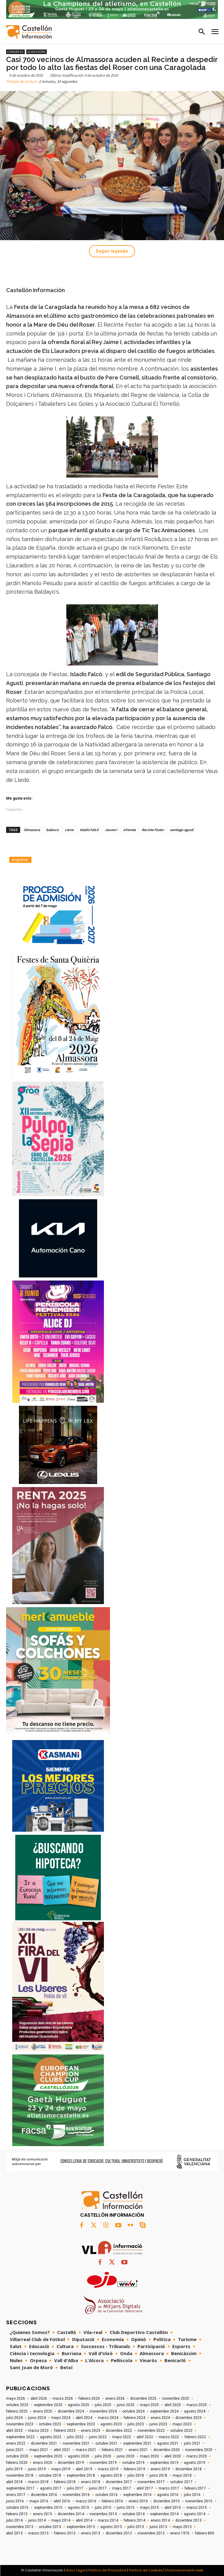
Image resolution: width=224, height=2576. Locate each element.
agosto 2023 (111, 2424)
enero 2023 (90, 2430)
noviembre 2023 (19, 2424)
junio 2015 (125, 2507)
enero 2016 (138, 2501)
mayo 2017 (121, 2488)
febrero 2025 (17, 2411)
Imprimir (20, 859)
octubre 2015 (17, 2507)
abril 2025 (172, 2405)
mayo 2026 (15, 2398)
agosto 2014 (194, 2514)
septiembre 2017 (20, 2488)
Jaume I (111, 829)
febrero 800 (204, 2533)
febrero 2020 (17, 2462)
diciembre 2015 (166, 2501)
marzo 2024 (108, 2418)
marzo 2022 (169, 2437)
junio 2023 (158, 2424)
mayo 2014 (60, 2520)
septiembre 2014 (164, 2514)
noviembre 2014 (103, 2514)
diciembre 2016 (44, 2495)
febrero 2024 (134, 2418)
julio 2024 (14, 2418)
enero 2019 (160, 2469)
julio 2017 (75, 2488)
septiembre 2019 (164, 2462)
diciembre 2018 (188, 2469)
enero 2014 (160, 2520)
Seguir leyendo (112, 251)
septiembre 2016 (137, 2495)
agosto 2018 (111, 2475)
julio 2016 (192, 2495)
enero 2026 (115, 2398)
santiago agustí (181, 829)
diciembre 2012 (119, 2533)
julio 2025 (103, 2405)
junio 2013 (158, 2527)
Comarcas (15, 51)
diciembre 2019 (71, 2462)
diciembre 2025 (143, 2398)
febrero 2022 (195, 2437)
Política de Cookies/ (146, 2570)
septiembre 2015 (48, 2507)
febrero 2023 (64, 2430)
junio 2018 (158, 2475)
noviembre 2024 (103, 2411)
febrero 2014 (134, 2520)
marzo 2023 (38, 2430)
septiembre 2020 (48, 2456)
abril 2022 (145, 2437)
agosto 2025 (78, 2405)
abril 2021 (62, 2450)
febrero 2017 (195, 2488)
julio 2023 (135, 2424)
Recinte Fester (153, 829)
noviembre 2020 (198, 2450)
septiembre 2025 (48, 2405)
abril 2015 (172, 2507)
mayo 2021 (38, 2450)
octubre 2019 (133, 2462)
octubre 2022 (181, 2430)
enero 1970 (179, 2533)
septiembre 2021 (137, 2443)
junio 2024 (37, 2418)
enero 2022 (15, 2443)
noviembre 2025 (175, 2398)
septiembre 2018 (81, 2475)
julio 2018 (135, 2475)
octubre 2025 (17, 2405)
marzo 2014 (108, 2520)
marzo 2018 (38, 2482)
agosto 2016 (167, 2495)
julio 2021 (192, 2443)
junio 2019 (37, 2469)
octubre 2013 (50, 2527)
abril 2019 (84, 2469)
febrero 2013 (64, 2533)
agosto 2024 (194, 2411)
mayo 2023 (182, 2424)
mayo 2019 (60, 2469)
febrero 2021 (112, 2450)
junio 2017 (98, 2488)
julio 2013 (135, 2527)
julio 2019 (14, 2469)
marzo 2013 (38, 2533)
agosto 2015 (78, 2507)
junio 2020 (125, 2456)
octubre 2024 (133, 2411)
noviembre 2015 (198, 2501)
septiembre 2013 (81, 2527)
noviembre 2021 (76, 2443)
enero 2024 (160, 2418)
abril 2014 (84, 2520)
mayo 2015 (149, 2507)
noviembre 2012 (151, 2533)
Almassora (36, 51)
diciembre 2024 (71, 2411)
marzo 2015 (196, 2507)
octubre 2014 (133, 2514)
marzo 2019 (108, 2469)
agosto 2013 (111, 2527)
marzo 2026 (63, 2398)
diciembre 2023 (188, 2418)
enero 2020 (42, 2462)
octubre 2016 (106, 2495)
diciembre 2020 (166, 2450)
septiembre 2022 (20, 2437)
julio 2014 (14, 2520)
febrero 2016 (112, 2501)
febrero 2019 (134, 2469)
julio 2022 (75, 2437)
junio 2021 (15, 2450)
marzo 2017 (169, 2488)
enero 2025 (42, 2411)
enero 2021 (138, 2450)
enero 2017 (15, 2495)
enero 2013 (90, 2533)
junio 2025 (125, 2405)
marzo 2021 (86, 2450)
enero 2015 (42, 2514)
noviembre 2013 (19, 2527)
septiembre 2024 (164, 2411)
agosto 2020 (78, 2456)
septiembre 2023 (81, 2424)
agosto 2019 (194, 2462)
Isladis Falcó (89, 829)
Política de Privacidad (107, 2570)
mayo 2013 (182, 2527)
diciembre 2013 (188, 2520)
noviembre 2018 (19, 2475)
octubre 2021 (106, 2443)
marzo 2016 (86, 2501)
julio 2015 (103, 2507)
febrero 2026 (89, 2398)
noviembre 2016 (76, 2495)
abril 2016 (62, 2501)
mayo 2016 (38, 2501)
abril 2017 (145, 2488)
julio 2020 (103, 2456)
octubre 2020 (17, 2456)
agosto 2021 (167, 2443)
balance (52, 829)
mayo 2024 (60, 2418)
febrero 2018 (64, 2482)
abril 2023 (14, 2430)
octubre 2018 (50, 2475)
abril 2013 (14, 2533)
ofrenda (129, 829)
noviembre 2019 (103, 2462)
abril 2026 (39, 2398)
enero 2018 (90, 2482)
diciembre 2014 (71, 2514)
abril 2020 (172, 2456)
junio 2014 (37, 2520)
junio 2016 (15, 2501)
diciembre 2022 (119, 2430)
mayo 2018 (182, 2475)
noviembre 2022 (151, 2430)
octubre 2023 (50, 2424)
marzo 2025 (196, 2405)
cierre (69, 829)
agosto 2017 (50, 2488)
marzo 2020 (196, 2456)
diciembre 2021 (44, 2443)
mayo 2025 (149, 2405)
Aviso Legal (76, 2570)
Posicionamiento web (185, 2570)
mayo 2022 (121, 2437)
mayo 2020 (149, 2456)
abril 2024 (84, 2418)
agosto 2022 (50, 2437)
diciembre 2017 (119, 2482)
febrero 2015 (17, 2514)
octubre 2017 (181, 2482)
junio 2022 (98, 2437)
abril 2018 (14, 2482)
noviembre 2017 (151, 2482)
